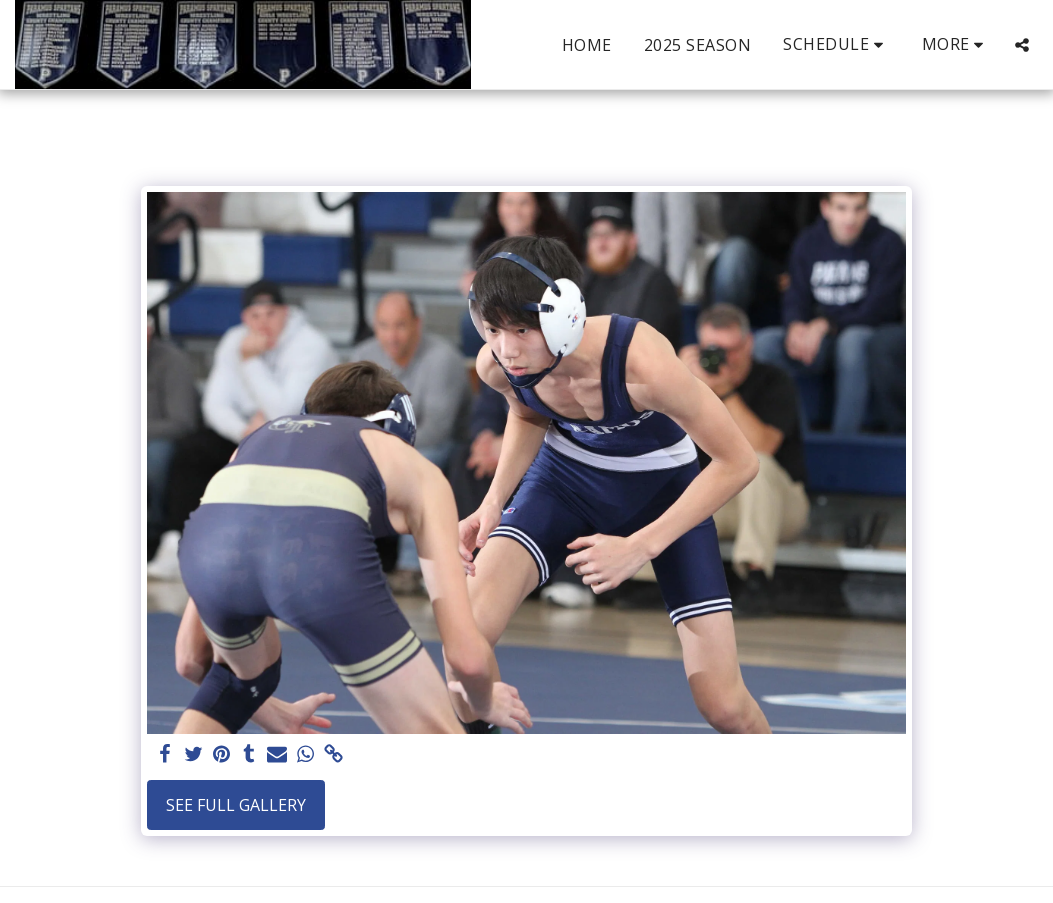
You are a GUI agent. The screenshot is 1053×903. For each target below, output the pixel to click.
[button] (836, 44)
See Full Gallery (236, 805)
